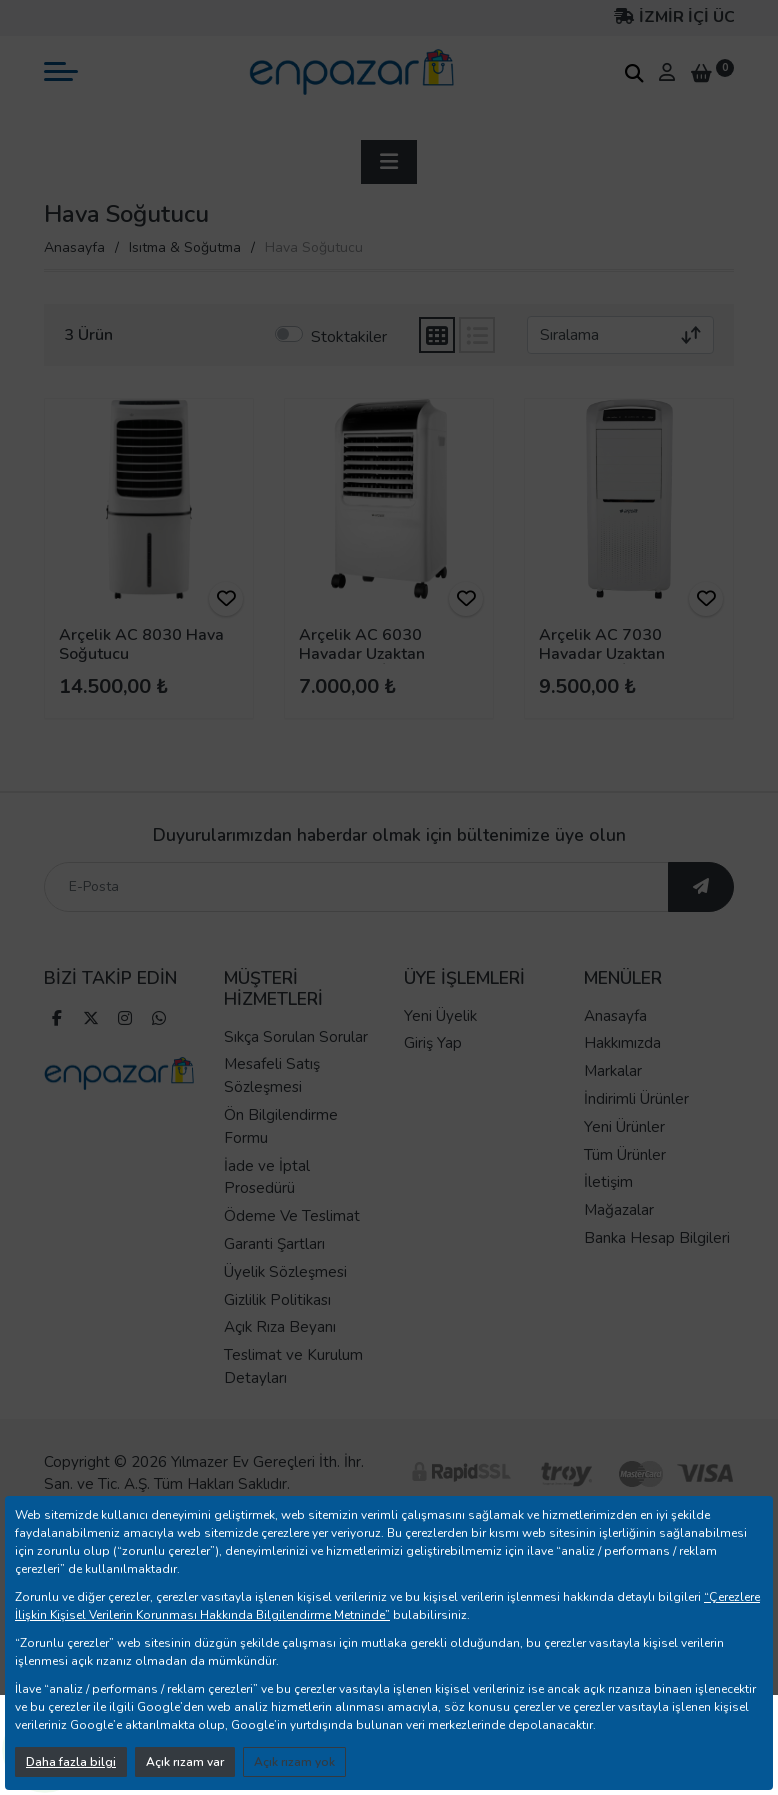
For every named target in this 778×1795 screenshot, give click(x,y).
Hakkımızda (622, 1067)
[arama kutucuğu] (634, 73)
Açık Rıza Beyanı (280, 1351)
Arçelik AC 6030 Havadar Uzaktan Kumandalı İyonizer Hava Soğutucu (368, 664)
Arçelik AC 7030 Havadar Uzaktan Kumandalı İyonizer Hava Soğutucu (608, 664)
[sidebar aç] (389, 162)
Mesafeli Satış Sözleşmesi (272, 1099)
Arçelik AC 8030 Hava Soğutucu (141, 644)
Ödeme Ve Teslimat (292, 1239)
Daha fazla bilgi (71, 1762)
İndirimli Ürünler (636, 1122)
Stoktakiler (349, 337)
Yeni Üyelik (440, 1039)
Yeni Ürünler (624, 1150)
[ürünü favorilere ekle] (226, 599)
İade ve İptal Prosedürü (267, 1200)
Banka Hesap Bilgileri (657, 1261)
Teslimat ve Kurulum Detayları (293, 1389)
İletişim (608, 1206)
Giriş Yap (433, 1067)
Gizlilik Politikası (277, 1323)
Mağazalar (619, 1233)
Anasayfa (74, 247)
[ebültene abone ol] (701, 910)
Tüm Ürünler (625, 1178)
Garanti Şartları (274, 1267)
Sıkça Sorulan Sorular (296, 1060)
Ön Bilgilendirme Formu (281, 1149)
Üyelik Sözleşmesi (285, 1295)
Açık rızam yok (294, 1762)
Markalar (613, 1094)
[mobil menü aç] (61, 71)
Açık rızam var (185, 1762)
